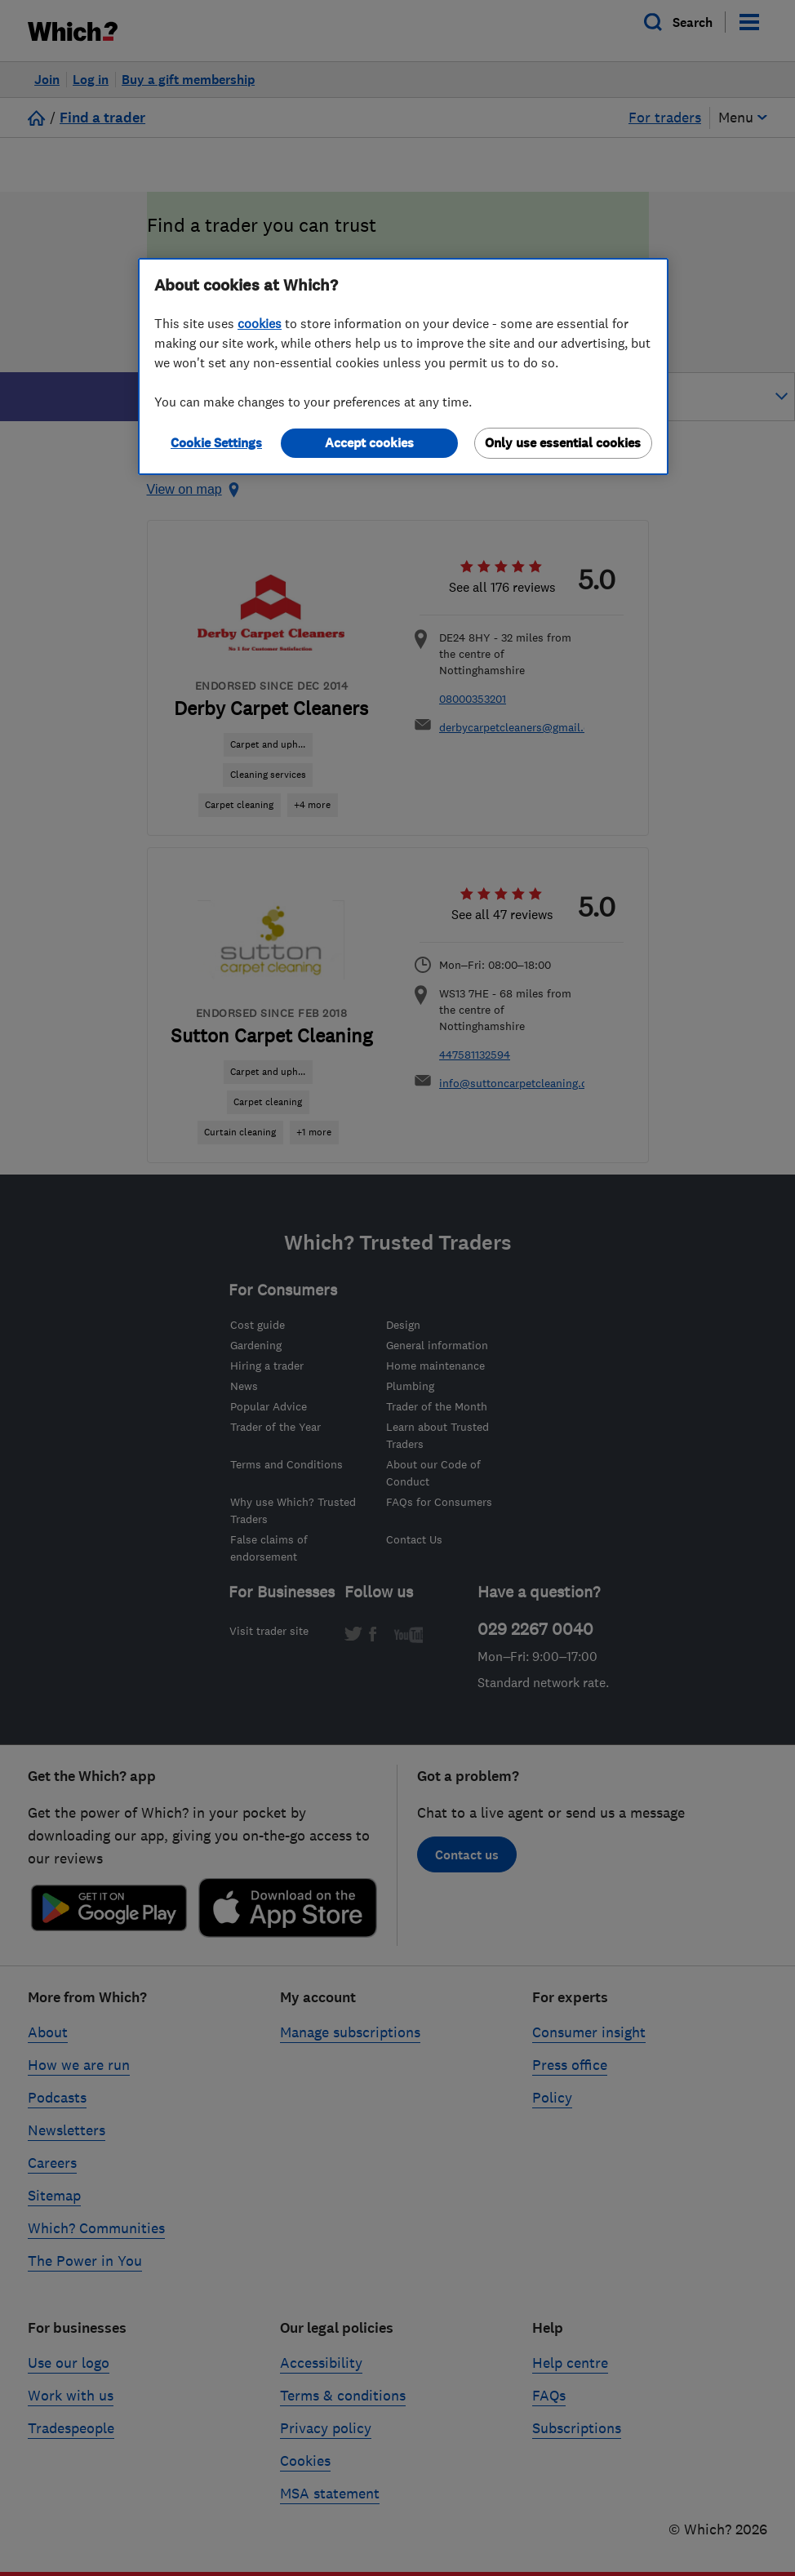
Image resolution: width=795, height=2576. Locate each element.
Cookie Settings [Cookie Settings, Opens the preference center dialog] (216, 442)
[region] (403, 366)
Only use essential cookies (563, 442)
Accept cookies (369, 442)
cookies (260, 323)
